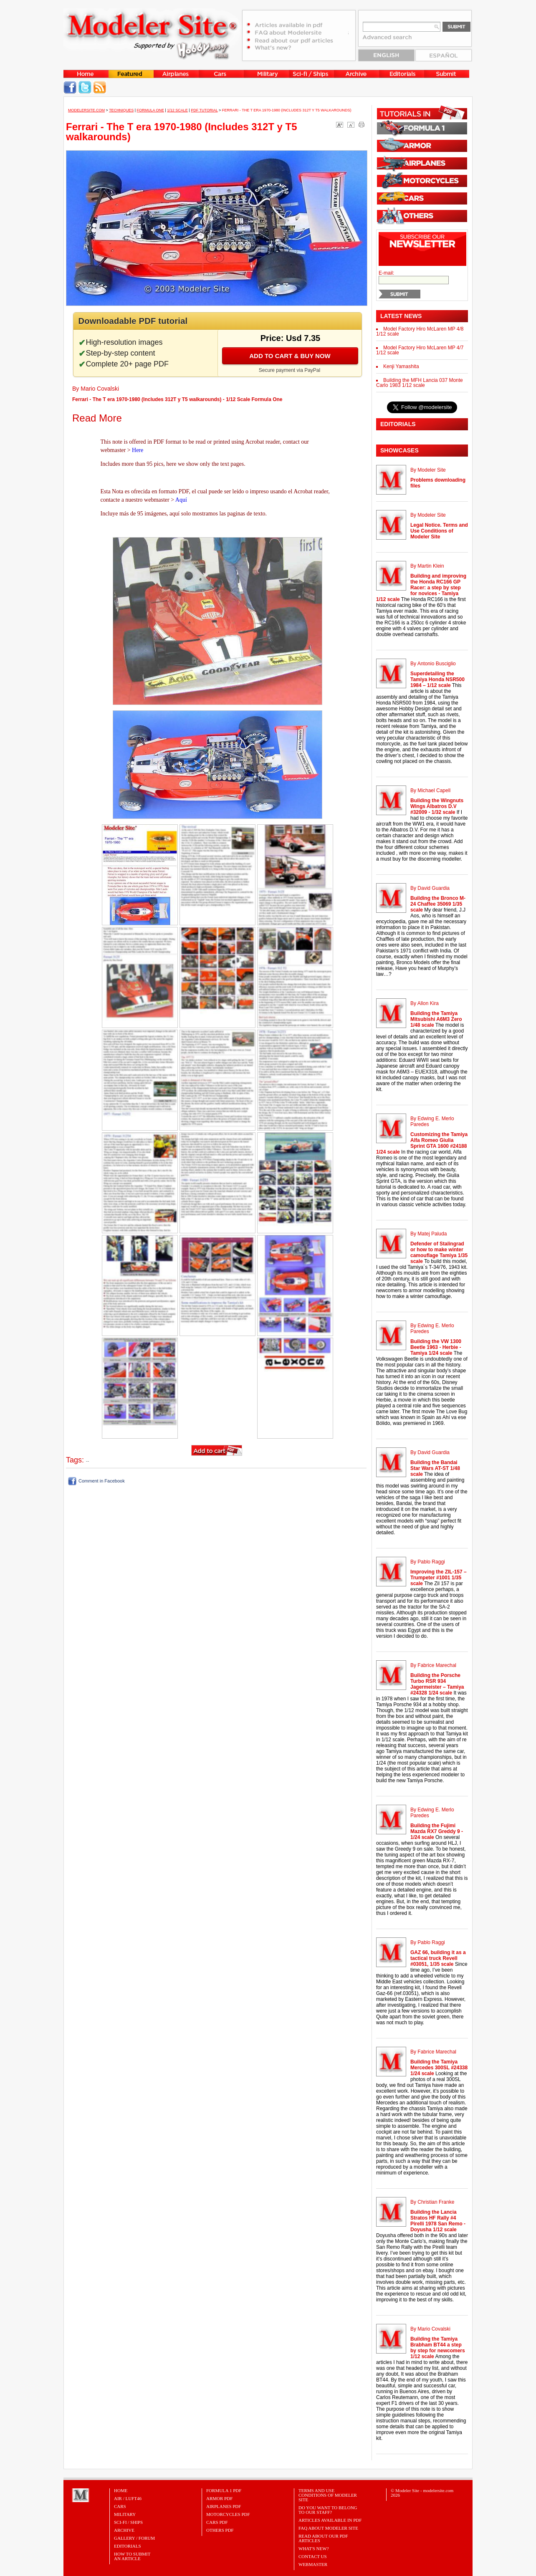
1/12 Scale (177, 110)
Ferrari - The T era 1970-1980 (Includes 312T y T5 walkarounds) (286, 110)
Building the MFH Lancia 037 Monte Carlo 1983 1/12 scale (419, 382)
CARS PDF (217, 2522)
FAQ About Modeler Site (328, 2528)
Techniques (121, 110)
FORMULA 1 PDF (223, 2490)
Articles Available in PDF (330, 2520)
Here (137, 450)
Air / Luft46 (128, 2498)
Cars (120, 2506)
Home (120, 2490)
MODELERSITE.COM (86, 110)
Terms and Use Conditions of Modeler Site (327, 2495)
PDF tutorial (204, 110)
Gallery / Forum (134, 2538)
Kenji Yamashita (401, 366)
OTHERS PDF (220, 2530)
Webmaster (312, 2564)
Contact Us (312, 2556)
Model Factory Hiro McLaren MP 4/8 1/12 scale (420, 331)
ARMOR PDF (219, 2498)
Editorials (127, 2545)
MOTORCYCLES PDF (228, 2514)
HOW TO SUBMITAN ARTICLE (132, 2556)
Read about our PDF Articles (323, 2538)
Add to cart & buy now (289, 355)
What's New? (313, 2548)
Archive (124, 2530)
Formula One (150, 110)
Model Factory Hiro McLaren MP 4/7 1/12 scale (420, 350)
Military (125, 2514)
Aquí (181, 500)
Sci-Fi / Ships (128, 2522)
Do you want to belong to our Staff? (327, 2510)
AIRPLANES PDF (223, 2506)
